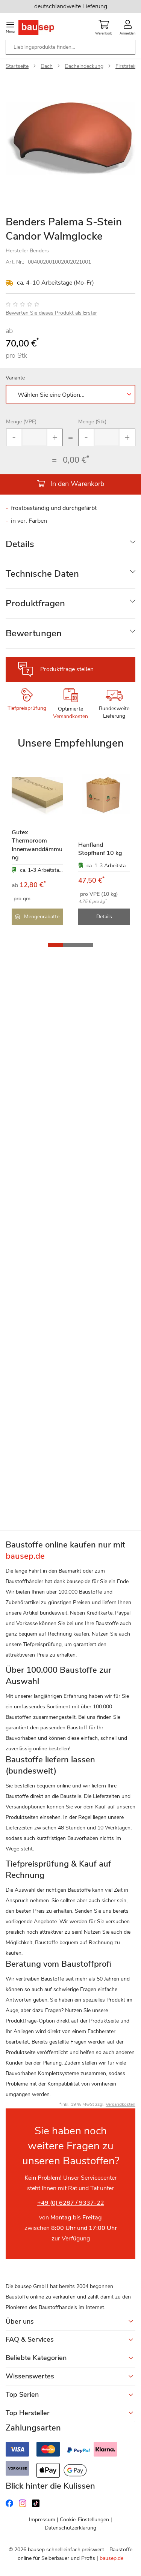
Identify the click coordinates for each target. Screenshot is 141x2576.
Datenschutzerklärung (70, 2527)
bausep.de (111, 2558)
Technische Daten (42, 574)
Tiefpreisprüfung (27, 708)
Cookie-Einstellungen (84, 2519)
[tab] (70, 544)
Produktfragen (35, 603)
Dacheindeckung (84, 66)
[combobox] (70, 47)
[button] (55, 945)
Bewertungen (34, 633)
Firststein (126, 66)
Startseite (17, 66)
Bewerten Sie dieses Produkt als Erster (51, 312)
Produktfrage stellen (67, 669)
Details (20, 544)
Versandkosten (70, 716)
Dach (47, 66)
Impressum (42, 2519)
